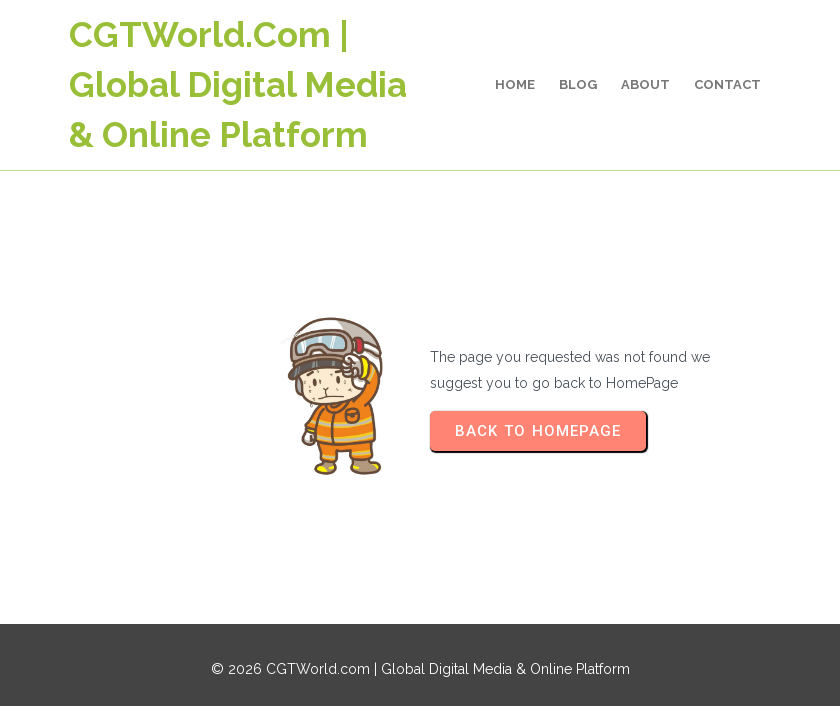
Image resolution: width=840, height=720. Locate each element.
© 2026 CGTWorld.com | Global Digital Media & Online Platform (420, 669)
